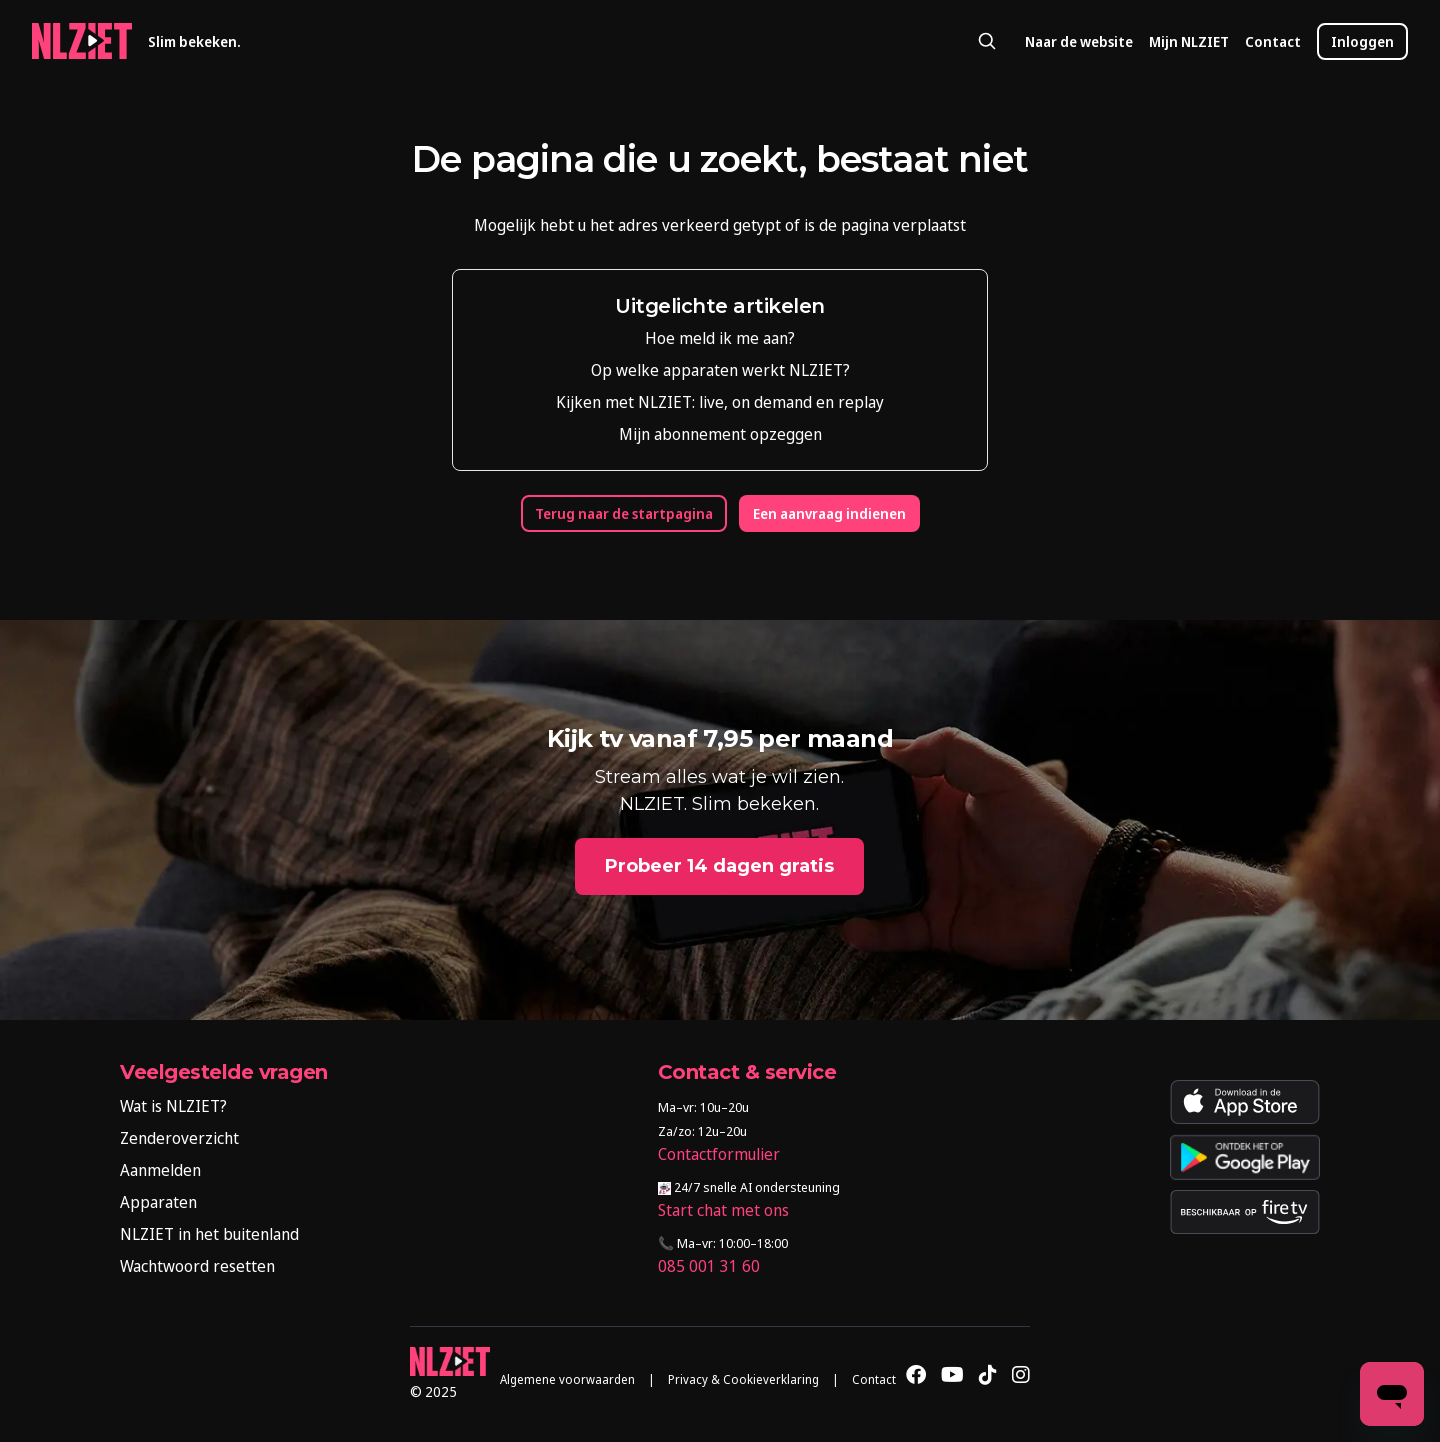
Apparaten (158, 1202)
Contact (1273, 41)
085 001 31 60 (709, 1266)
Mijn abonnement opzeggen (720, 434)
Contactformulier (719, 1154)
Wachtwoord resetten (197, 1266)
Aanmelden (160, 1170)
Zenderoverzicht (179, 1138)
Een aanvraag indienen (829, 513)
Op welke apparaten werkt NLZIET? (720, 370)
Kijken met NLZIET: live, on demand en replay (720, 402)
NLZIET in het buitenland (209, 1234)
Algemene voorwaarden (567, 1379)
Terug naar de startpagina (624, 513)
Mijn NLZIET (1189, 41)
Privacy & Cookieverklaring (743, 1379)
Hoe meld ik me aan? (720, 338)
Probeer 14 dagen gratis (719, 866)
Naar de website (1079, 41)
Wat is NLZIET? (173, 1106)
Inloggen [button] (1362, 41)
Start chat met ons (723, 1210)
